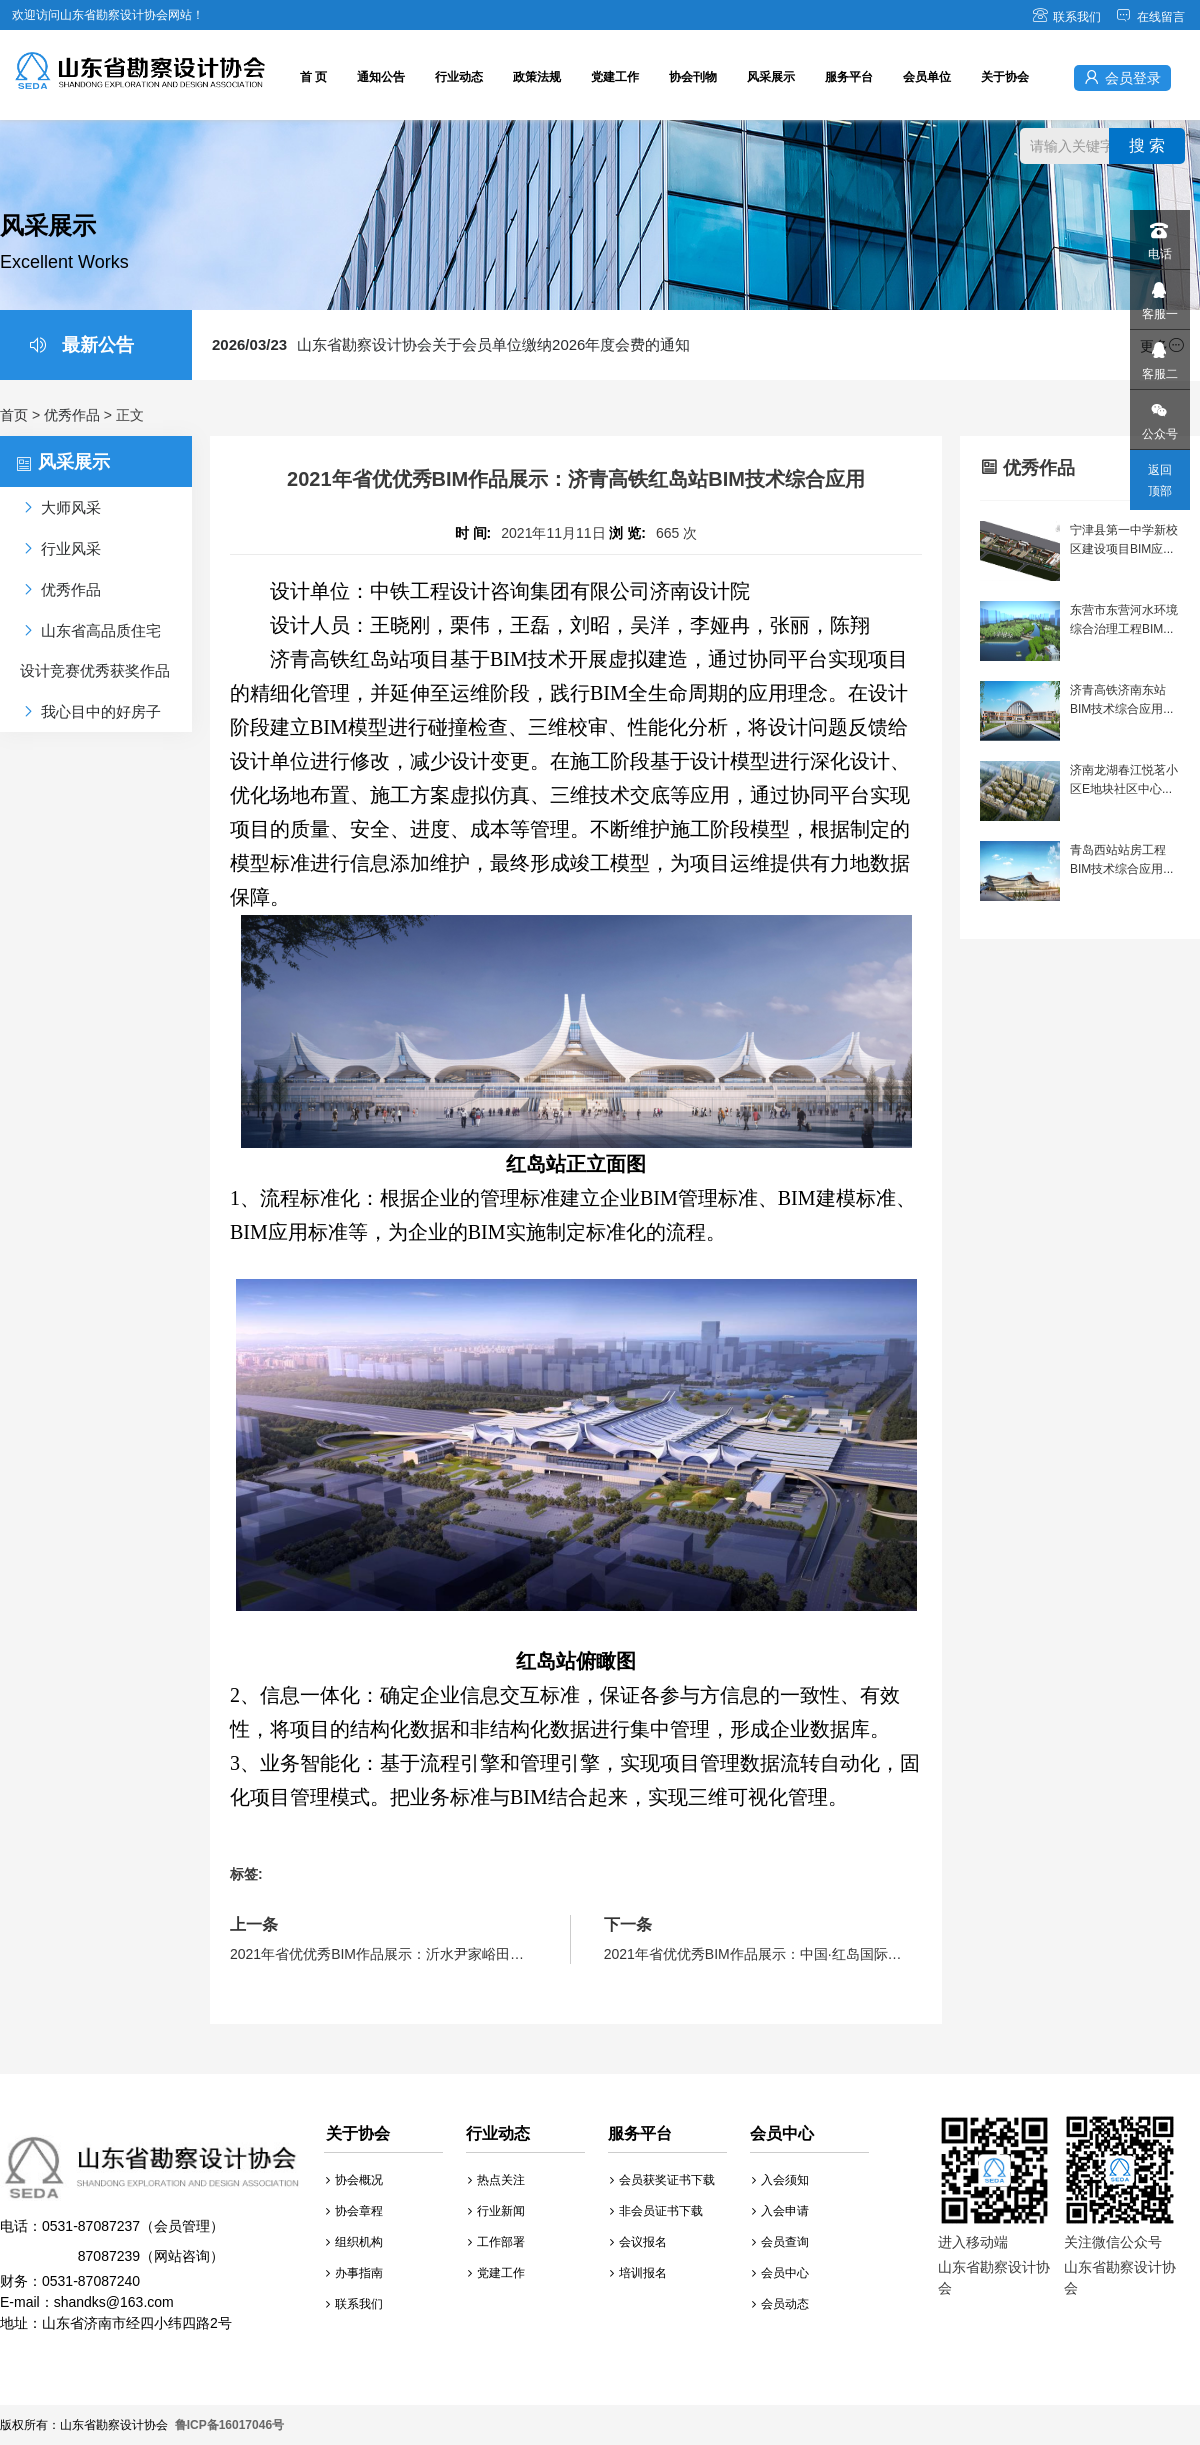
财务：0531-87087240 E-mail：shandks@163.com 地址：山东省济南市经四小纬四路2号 (150, 2233)
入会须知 (780, 2180)
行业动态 (459, 77)
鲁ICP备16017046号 (229, 2425)
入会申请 (780, 2211)
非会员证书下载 (656, 2211)
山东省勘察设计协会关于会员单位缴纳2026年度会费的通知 (451, 344)
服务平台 (849, 77)
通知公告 (381, 77)
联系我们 (1066, 17)
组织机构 (354, 2242)
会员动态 (780, 2304)
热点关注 (496, 2180)
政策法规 (537, 77)
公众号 (1159, 415)
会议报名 (638, 2242)
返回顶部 (1160, 480)
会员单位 (927, 77)
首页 (14, 415)
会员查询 (780, 2242)
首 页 (313, 77)
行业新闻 (496, 2211)
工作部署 (496, 2242)
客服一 (1159, 295)
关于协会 (1005, 77)
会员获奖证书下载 (662, 2180)
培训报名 (638, 2273)
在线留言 (1150, 17)
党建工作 (615, 77)
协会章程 (354, 2211)
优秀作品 (72, 415)
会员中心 (780, 2273)
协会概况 (354, 2180)
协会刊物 (693, 77)
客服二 (1159, 355)
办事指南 (354, 2273)
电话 (1159, 235)
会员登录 (1122, 77)
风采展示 (771, 77)
